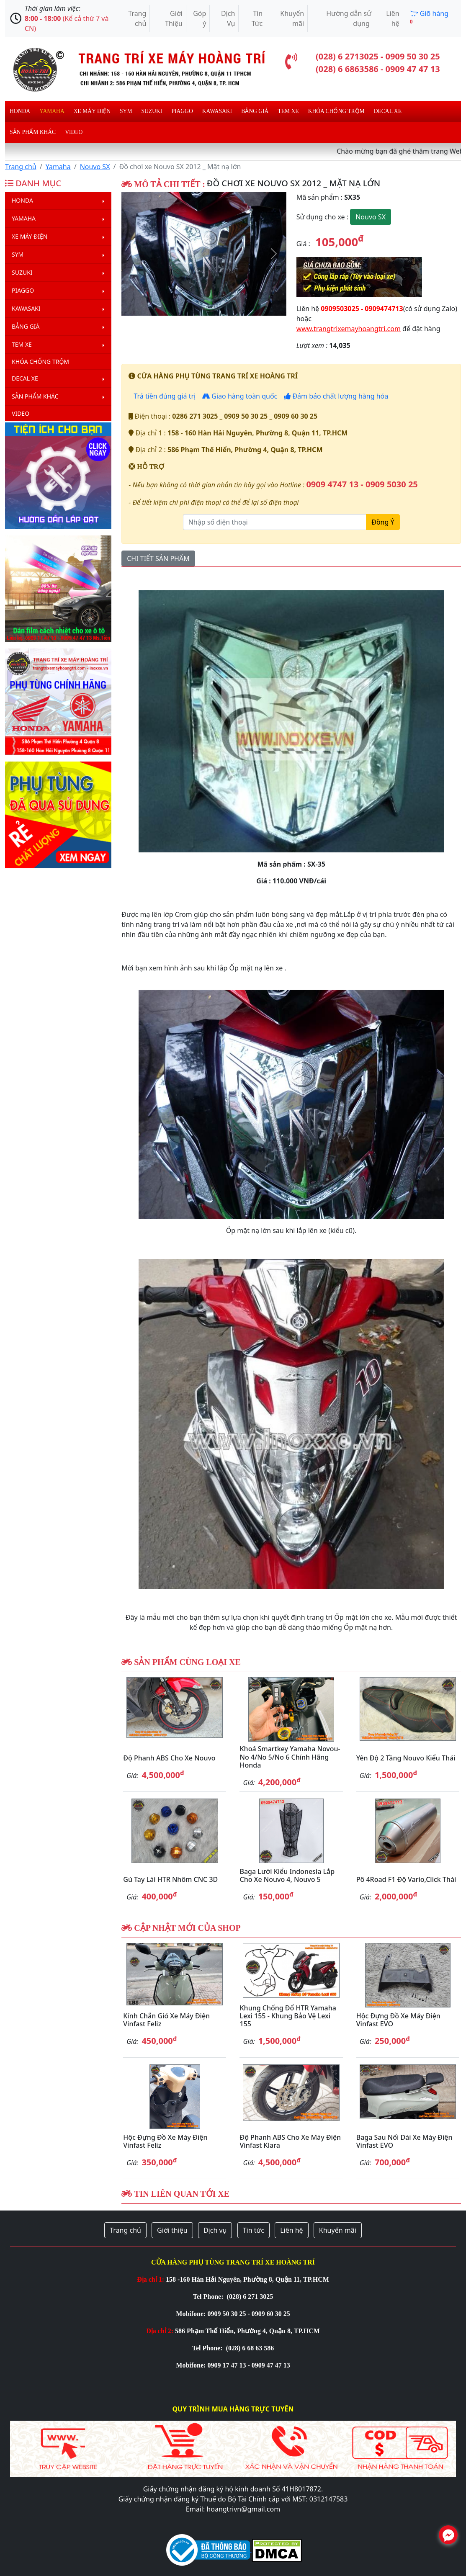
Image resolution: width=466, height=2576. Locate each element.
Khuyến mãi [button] (337, 2230)
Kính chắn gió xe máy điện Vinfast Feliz (166, 2019)
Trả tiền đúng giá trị (164, 396)
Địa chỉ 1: (150, 2279)
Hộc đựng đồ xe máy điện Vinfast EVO (398, 2019)
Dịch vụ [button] (215, 2230)
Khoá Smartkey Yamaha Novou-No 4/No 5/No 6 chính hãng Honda (289, 1756)
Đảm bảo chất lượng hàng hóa (336, 396)
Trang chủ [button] (125, 2230)
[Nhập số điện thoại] (275, 522)
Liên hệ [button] (291, 2230)
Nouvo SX (95, 166)
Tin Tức (257, 18)
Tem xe (288, 111)
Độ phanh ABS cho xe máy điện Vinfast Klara (290, 2141)
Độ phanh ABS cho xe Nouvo (169, 1758)
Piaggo (182, 111)
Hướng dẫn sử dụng (348, 18)
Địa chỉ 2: (159, 2330)
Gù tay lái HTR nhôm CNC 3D (170, 1879)
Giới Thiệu (174, 18)
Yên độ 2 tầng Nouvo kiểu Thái (406, 1758)
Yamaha (51, 111)
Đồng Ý (382, 522)
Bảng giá (254, 111)
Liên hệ (392, 18)
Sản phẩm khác (33, 132)
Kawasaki (217, 111)
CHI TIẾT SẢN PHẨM (158, 558)
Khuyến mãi (292, 18)
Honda (20, 111)
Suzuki (152, 111)
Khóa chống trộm (336, 111)
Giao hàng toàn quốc (239, 396)
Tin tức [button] (253, 2230)
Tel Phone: (209, 2296)
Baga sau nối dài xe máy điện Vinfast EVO (404, 2141)
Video (73, 132)
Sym (126, 111)
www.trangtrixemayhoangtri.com (348, 328)
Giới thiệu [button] (172, 2230)
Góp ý (199, 18)
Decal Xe (388, 111)
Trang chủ (137, 18)
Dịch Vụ (228, 18)
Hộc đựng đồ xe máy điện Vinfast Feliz (165, 2141)
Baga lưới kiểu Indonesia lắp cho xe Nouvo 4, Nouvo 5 (287, 1875)
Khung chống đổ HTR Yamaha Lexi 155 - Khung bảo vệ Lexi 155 (287, 2015)
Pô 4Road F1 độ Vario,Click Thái (406, 1879)
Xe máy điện (92, 111)
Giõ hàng (429, 17)
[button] (133, 254)
